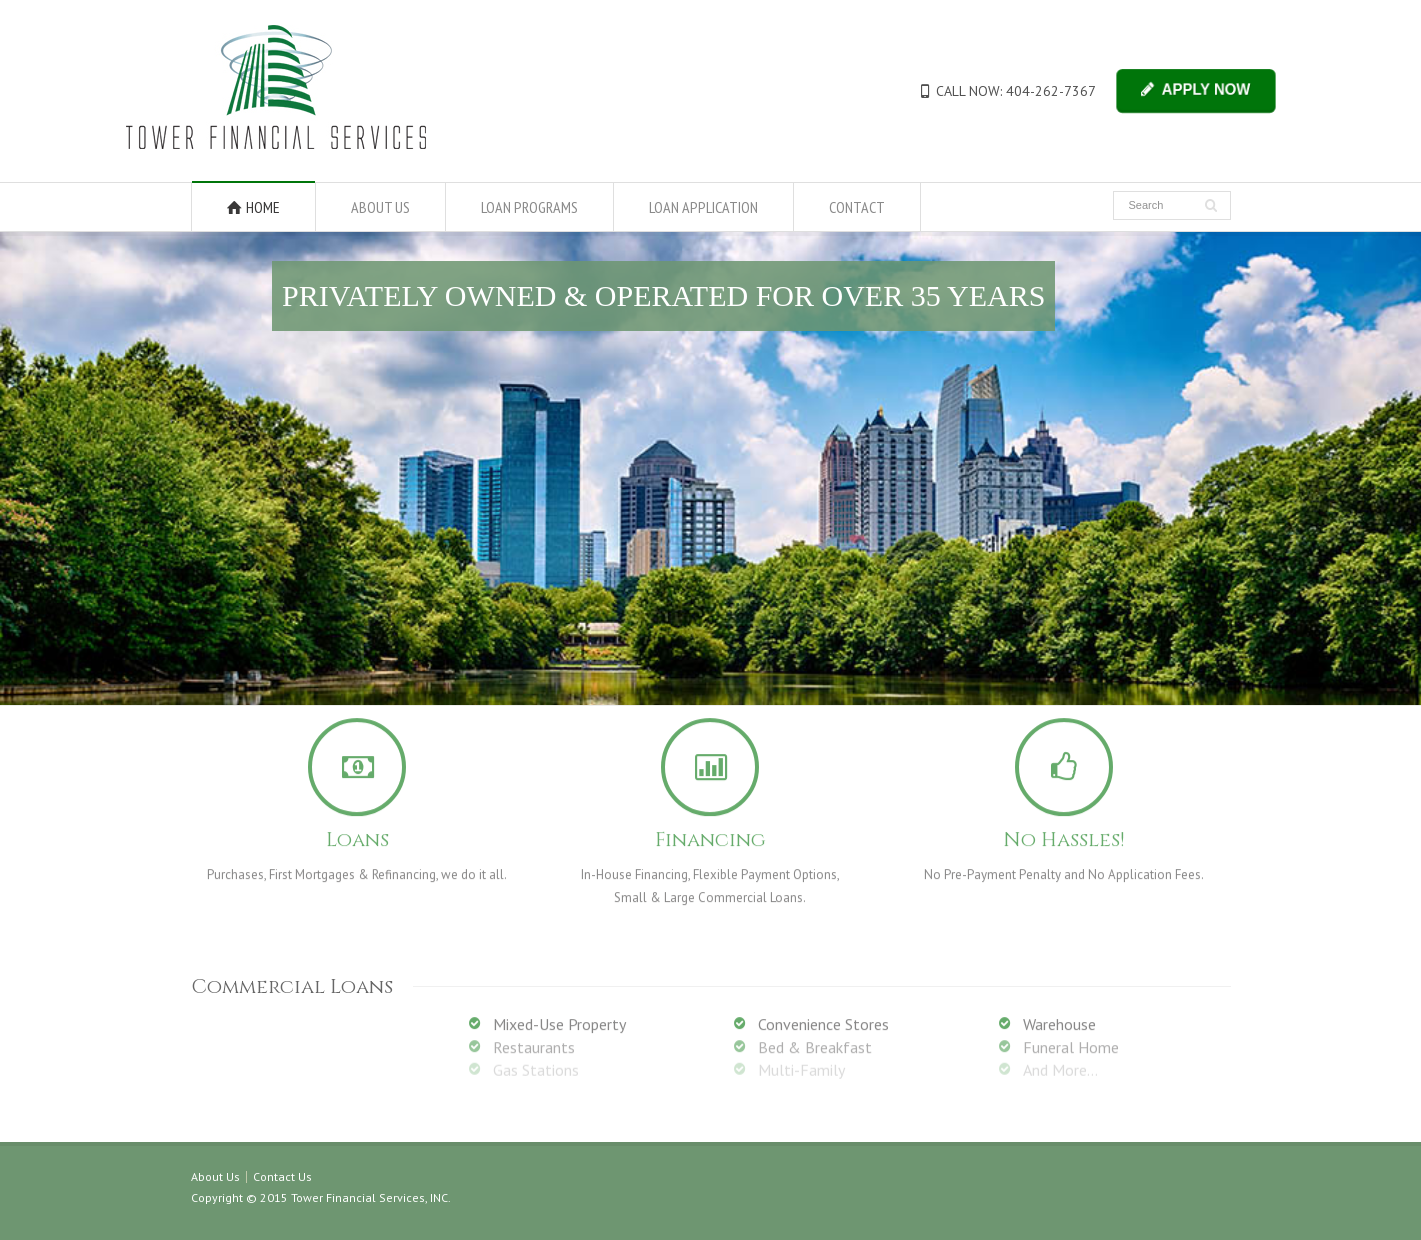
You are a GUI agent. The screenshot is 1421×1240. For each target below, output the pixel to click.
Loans (357, 833)
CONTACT (857, 207)
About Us (215, 1176)
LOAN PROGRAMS (529, 207)
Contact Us (282, 1176)
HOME (263, 207)
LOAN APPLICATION (703, 207)
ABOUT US (380, 207)
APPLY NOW (1204, 90)
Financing (710, 833)
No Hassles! (1064, 833)
